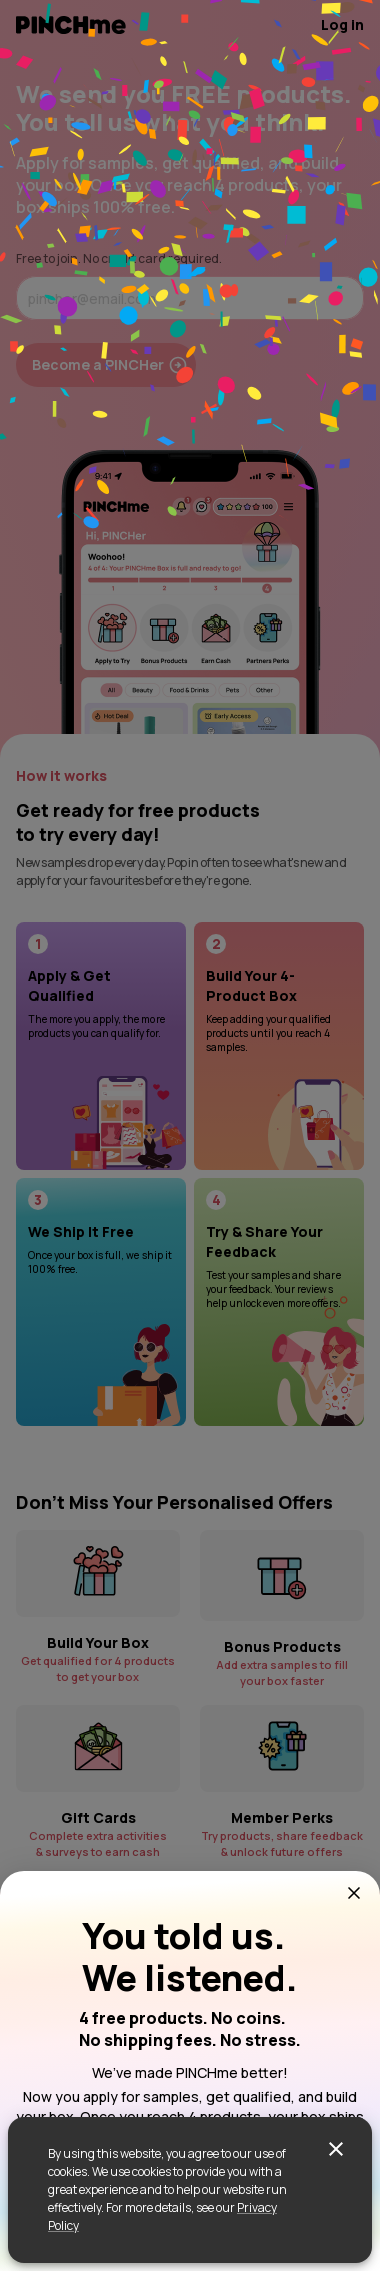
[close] (336, 2149)
